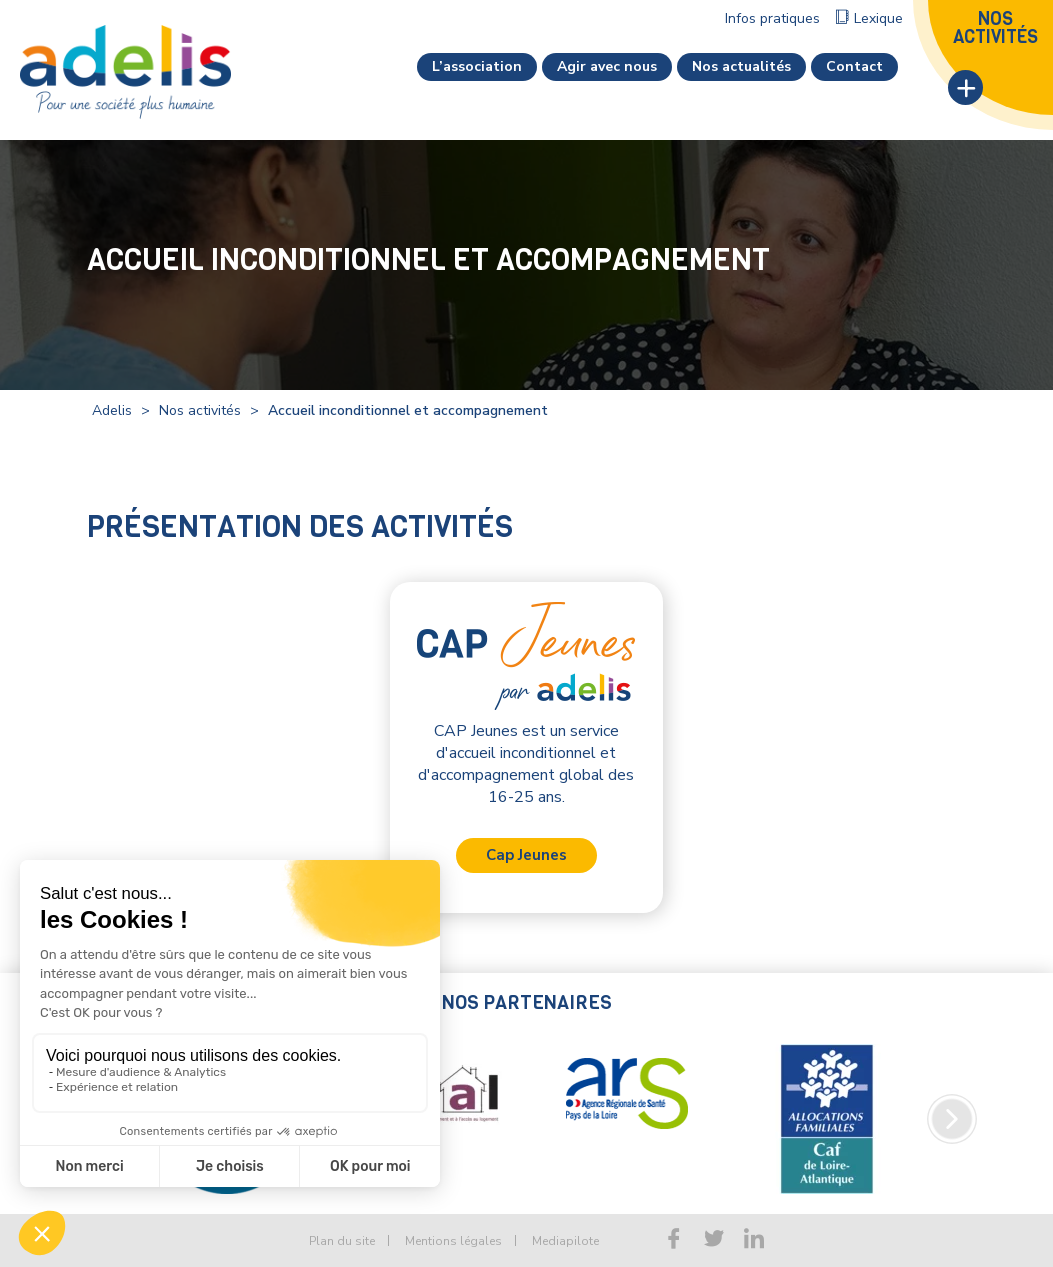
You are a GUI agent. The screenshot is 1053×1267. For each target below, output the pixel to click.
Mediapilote (565, 1241)
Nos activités (200, 410)
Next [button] (952, 1119)
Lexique (878, 18)
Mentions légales (453, 1241)
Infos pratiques (772, 18)
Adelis (112, 410)
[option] (552, 1094)
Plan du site (342, 1241)
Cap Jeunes (526, 855)
